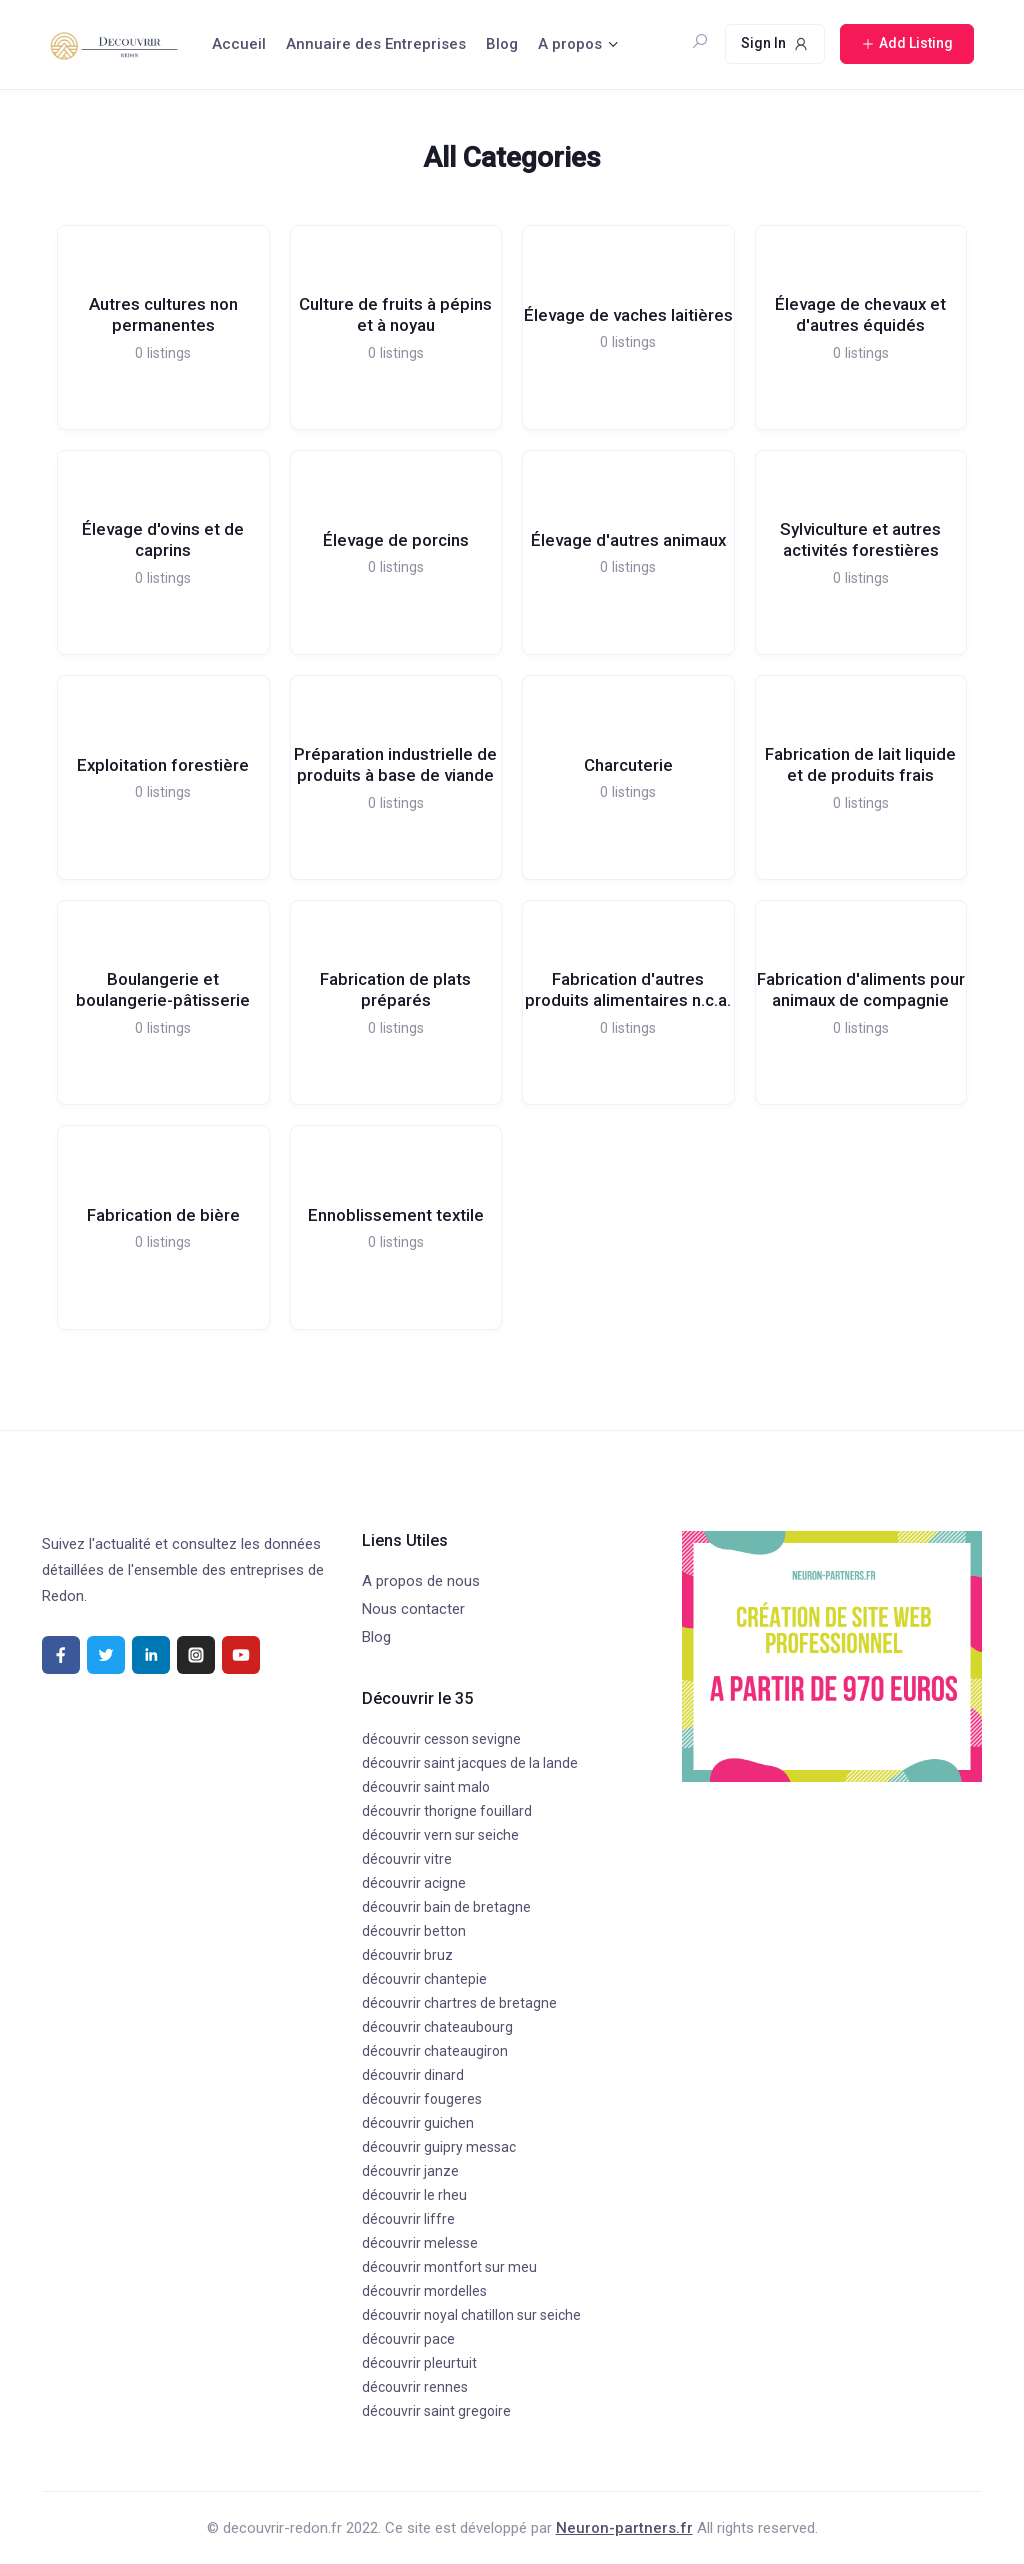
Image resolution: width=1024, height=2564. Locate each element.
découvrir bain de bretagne (446, 1907)
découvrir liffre (408, 2219)
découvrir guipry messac (439, 2147)
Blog (502, 44)
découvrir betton (414, 1931)
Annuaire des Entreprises (376, 44)
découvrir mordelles (424, 2291)
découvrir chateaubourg (437, 2027)
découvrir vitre (407, 1859)
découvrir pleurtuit (419, 2363)
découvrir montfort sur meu (449, 2267)
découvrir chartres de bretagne (459, 2003)
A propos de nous (421, 1581)
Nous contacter (413, 1609)
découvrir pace (408, 2339)
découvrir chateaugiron (435, 2051)
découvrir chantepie (424, 1979)
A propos (570, 44)
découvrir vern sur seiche (440, 1835)
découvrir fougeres (422, 2099)
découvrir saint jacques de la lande (470, 1763)
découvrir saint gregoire (436, 2411)
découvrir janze (410, 2171)
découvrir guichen (418, 2123)
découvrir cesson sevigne (441, 1739)
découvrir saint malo (426, 1787)
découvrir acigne (414, 1883)
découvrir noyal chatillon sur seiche (471, 2315)
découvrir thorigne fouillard (447, 1811)
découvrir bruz (407, 1955)
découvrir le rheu (414, 2195)
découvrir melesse (420, 2243)
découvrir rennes (415, 2387)
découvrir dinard (413, 2075)
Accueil (239, 44)
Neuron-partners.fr (624, 2528)
